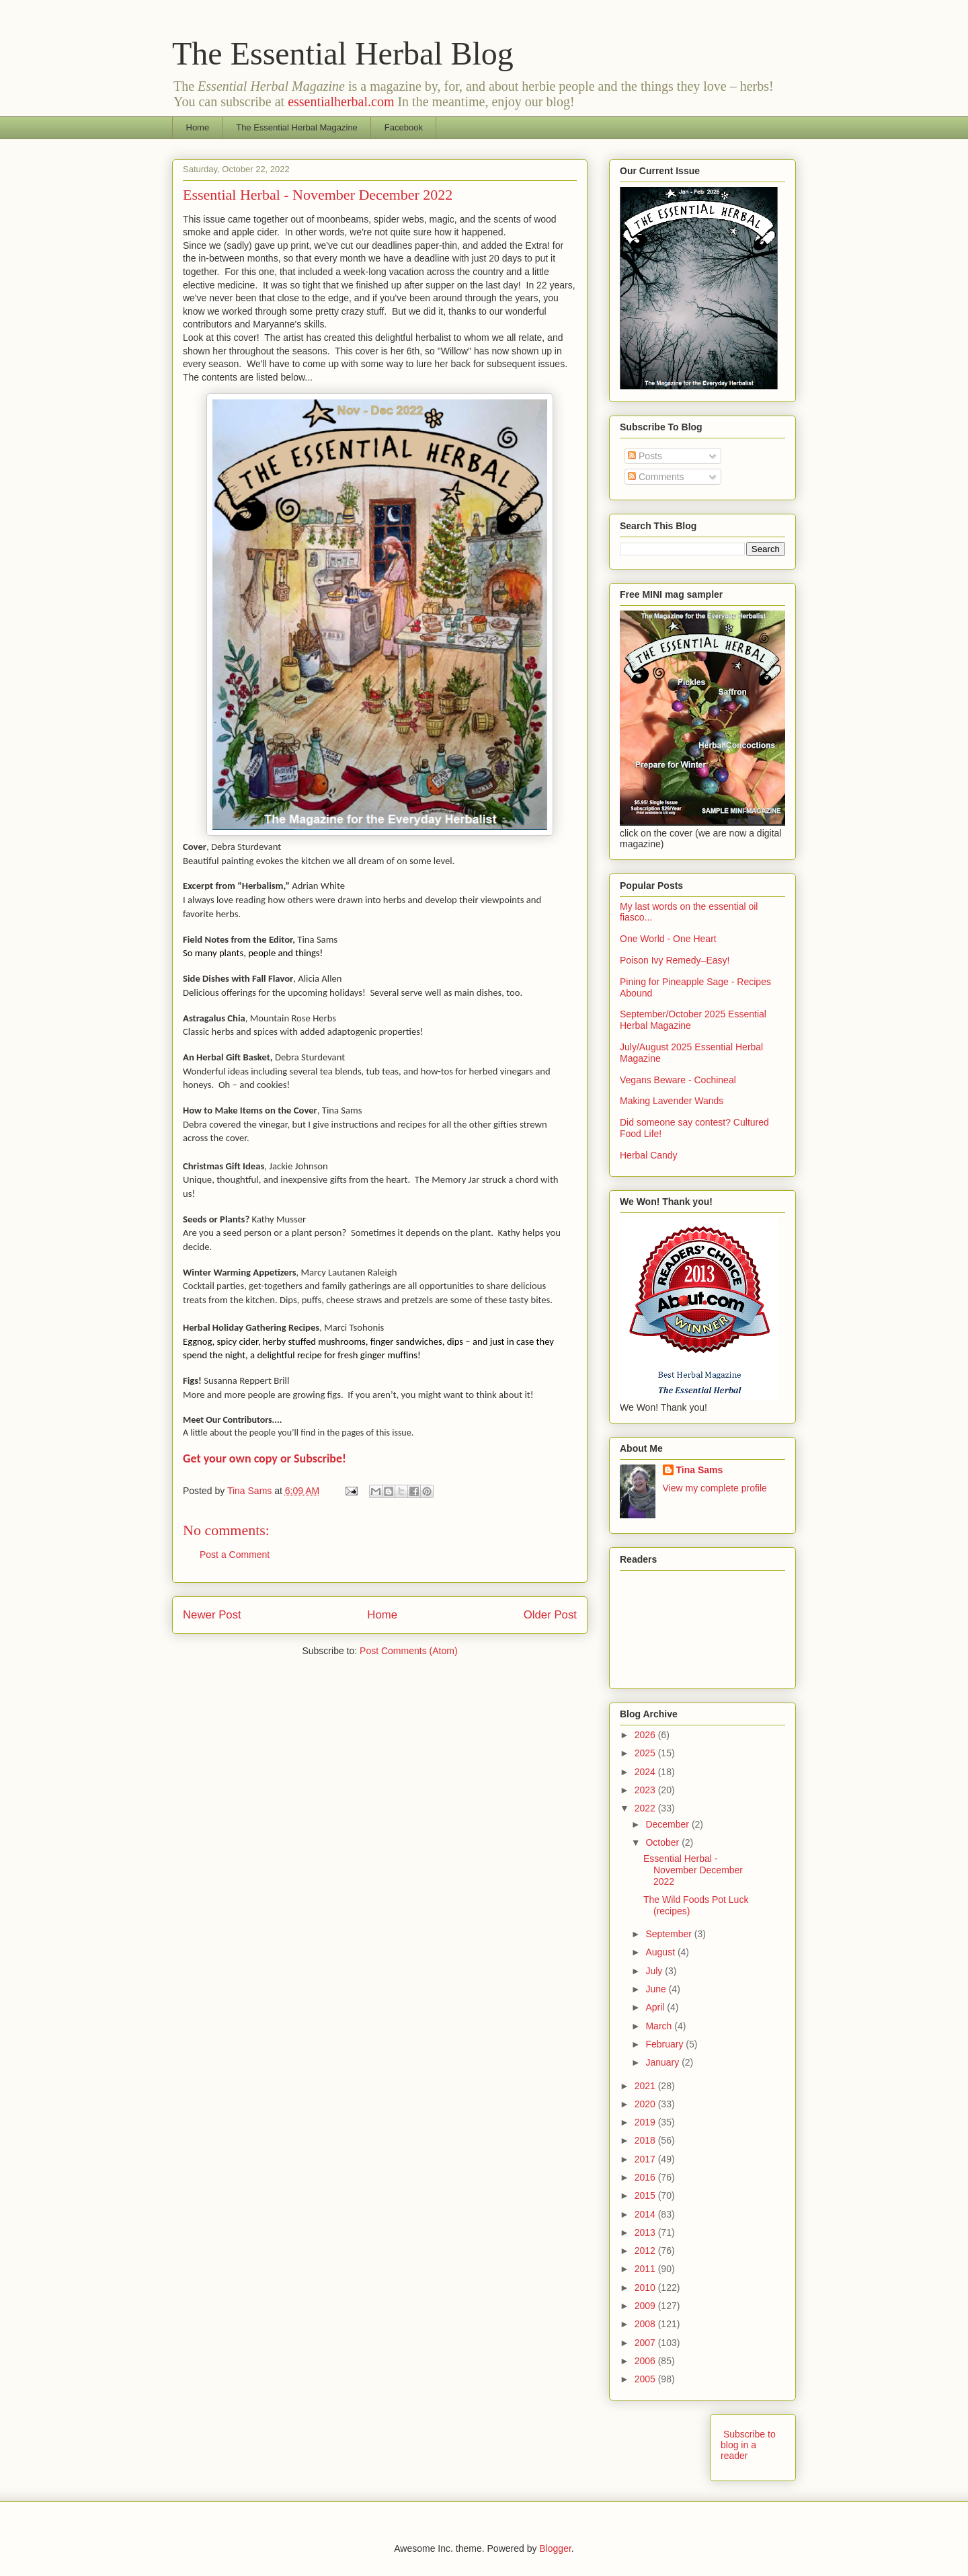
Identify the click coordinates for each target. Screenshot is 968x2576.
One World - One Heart (668, 938)
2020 (646, 2104)
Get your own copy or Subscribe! (264, 1458)
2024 (646, 1771)
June (656, 1989)
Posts (645, 456)
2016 (646, 2177)
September (669, 1933)
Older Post (550, 1614)
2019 (646, 2122)
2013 (646, 2232)
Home (198, 127)
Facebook (404, 127)
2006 (646, 2360)
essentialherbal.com (341, 101)
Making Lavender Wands (671, 1100)
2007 (646, 2342)
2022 (646, 1808)
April (656, 2007)
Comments (656, 476)
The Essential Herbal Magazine (297, 127)
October (663, 1842)
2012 (646, 2250)
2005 (646, 2379)
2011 (646, 2268)
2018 (646, 2140)
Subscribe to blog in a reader (748, 2445)
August (661, 1952)
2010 (646, 2287)
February (665, 2044)
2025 (646, 1753)
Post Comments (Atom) (408, 1650)
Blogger (555, 2548)
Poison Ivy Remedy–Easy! (674, 960)
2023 (646, 1790)
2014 (646, 2214)
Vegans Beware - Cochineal (678, 1080)
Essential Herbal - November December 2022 (693, 1870)
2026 (646, 1734)
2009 (646, 2305)
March (659, 2026)
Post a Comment (235, 1554)
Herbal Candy (649, 1155)
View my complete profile (715, 1488)
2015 (646, 2195)
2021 (646, 2085)
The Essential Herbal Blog (343, 53)
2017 (646, 2159)
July (655, 1970)
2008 (646, 2323)
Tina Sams (699, 1470)
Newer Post (212, 1614)
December (668, 1824)
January (663, 2062)
